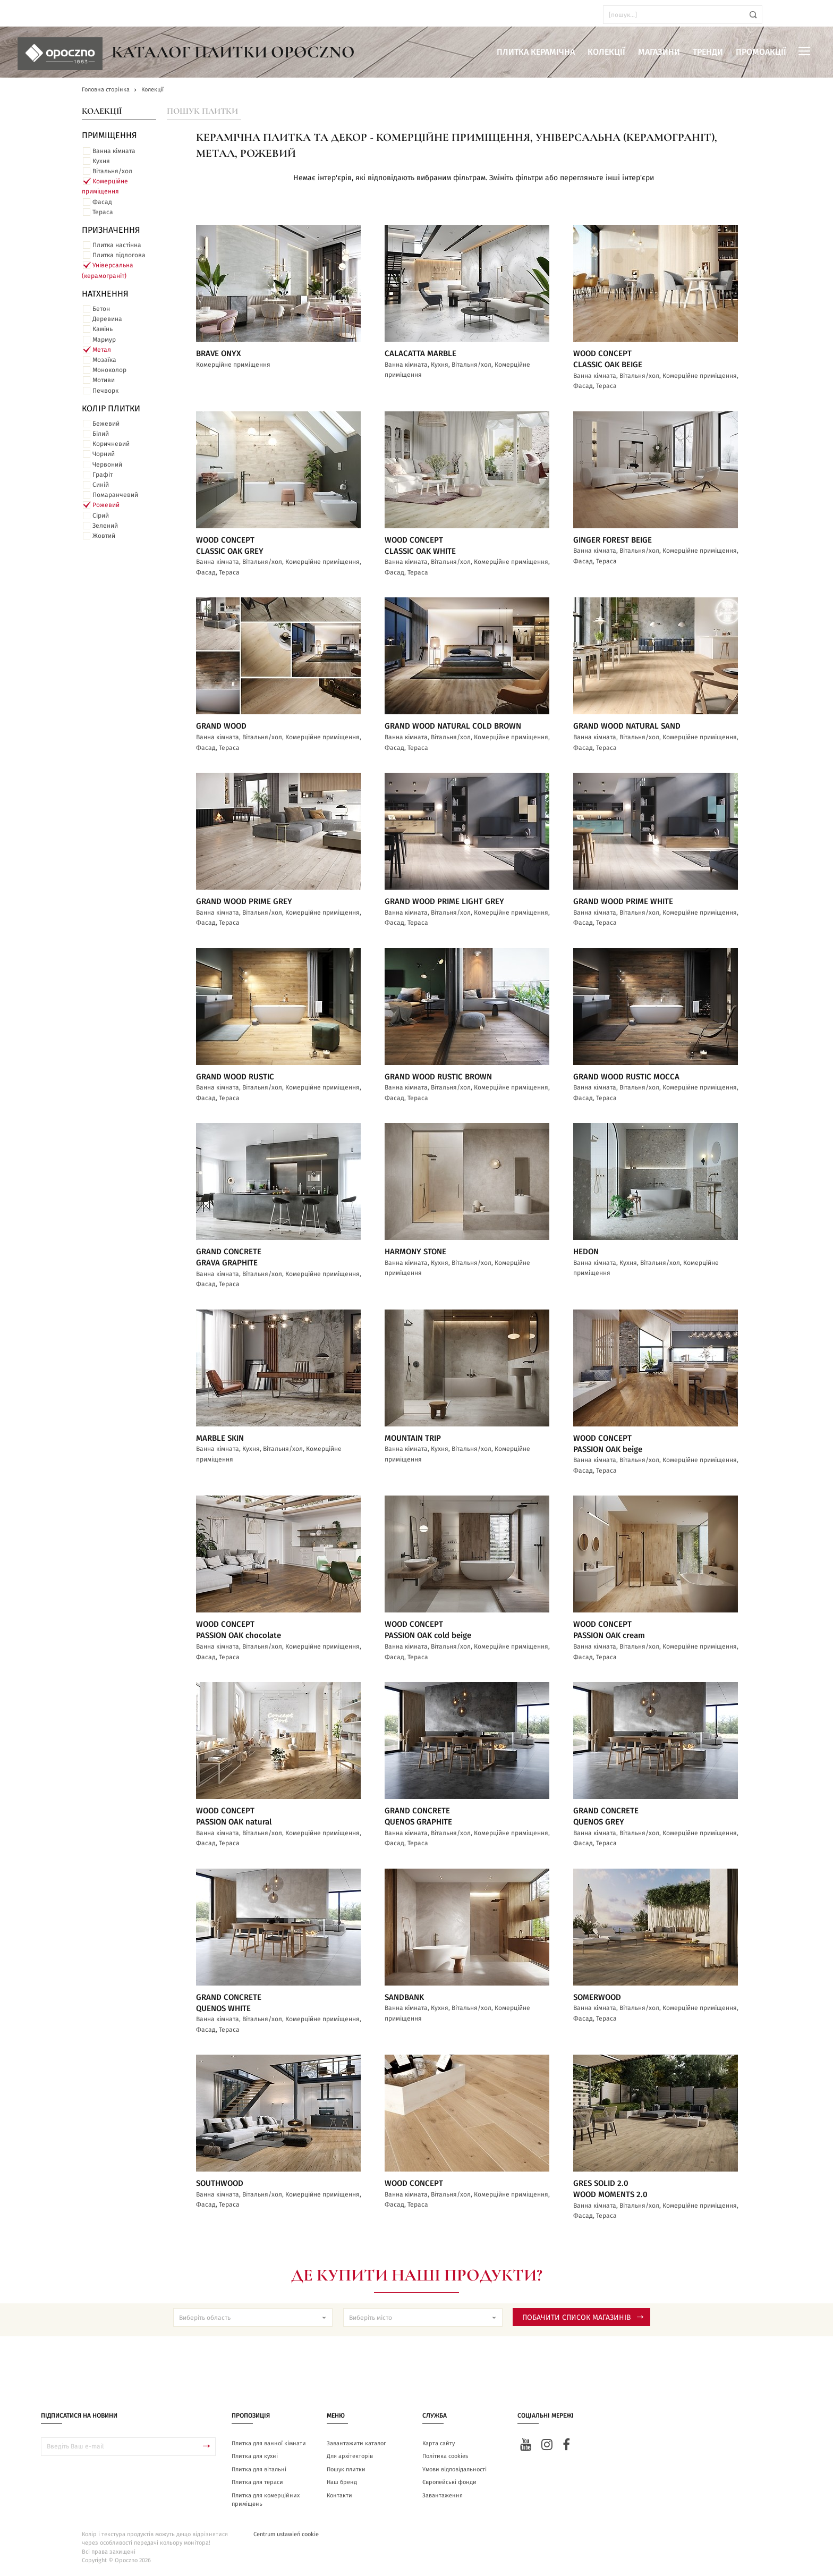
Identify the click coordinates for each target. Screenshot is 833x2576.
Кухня (101, 161)
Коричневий (111, 444)
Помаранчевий (115, 495)
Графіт (102, 474)
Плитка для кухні (255, 2456)
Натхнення (105, 294)
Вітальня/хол (112, 171)
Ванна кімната (113, 151)
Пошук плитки (202, 111)
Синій (100, 485)
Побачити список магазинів (582, 2317)
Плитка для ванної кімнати (269, 2443)
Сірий (100, 515)
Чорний (103, 454)
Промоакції (761, 52)
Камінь (102, 329)
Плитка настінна (116, 245)
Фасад (102, 202)
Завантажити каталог (356, 2443)
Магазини (659, 52)
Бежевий (106, 423)
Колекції (606, 52)
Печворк (105, 390)
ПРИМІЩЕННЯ (109, 135)
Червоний (107, 464)
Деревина (107, 319)
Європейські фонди (449, 2482)
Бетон (101, 309)
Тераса (102, 212)
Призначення (111, 230)
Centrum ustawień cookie (286, 2534)
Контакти (339, 2495)
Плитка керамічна (536, 52)
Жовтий (103, 536)
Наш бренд (342, 2482)
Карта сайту (438, 2443)
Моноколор (109, 370)
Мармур (104, 339)
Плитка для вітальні (259, 2469)
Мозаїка (104, 360)
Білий (100, 433)
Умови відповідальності (454, 2469)
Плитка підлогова (119, 255)
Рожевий (106, 505)
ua (37, 14)
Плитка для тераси (257, 2482)
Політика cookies (445, 2456)
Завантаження (442, 2495)
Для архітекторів (350, 2456)
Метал (101, 350)
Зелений (105, 525)
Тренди (708, 52)
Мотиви (103, 380)
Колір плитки (111, 408)
